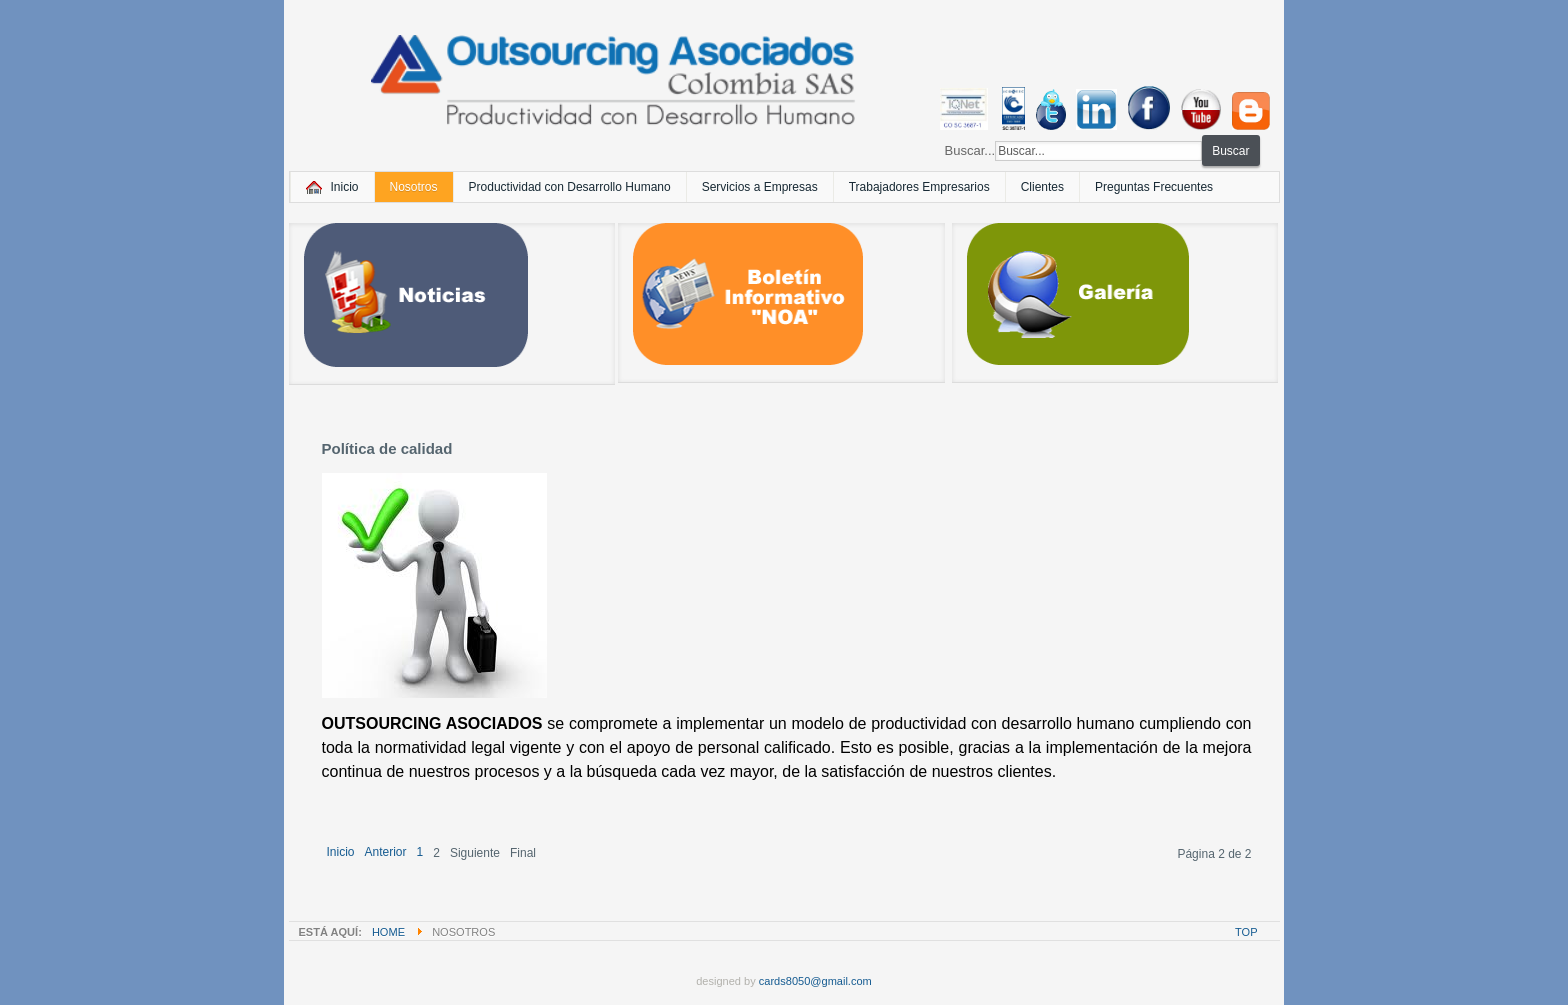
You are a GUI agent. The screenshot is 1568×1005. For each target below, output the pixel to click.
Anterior (386, 852)
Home (388, 932)
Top (1246, 932)
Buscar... (970, 150)
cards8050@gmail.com (815, 981)
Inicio (341, 852)
